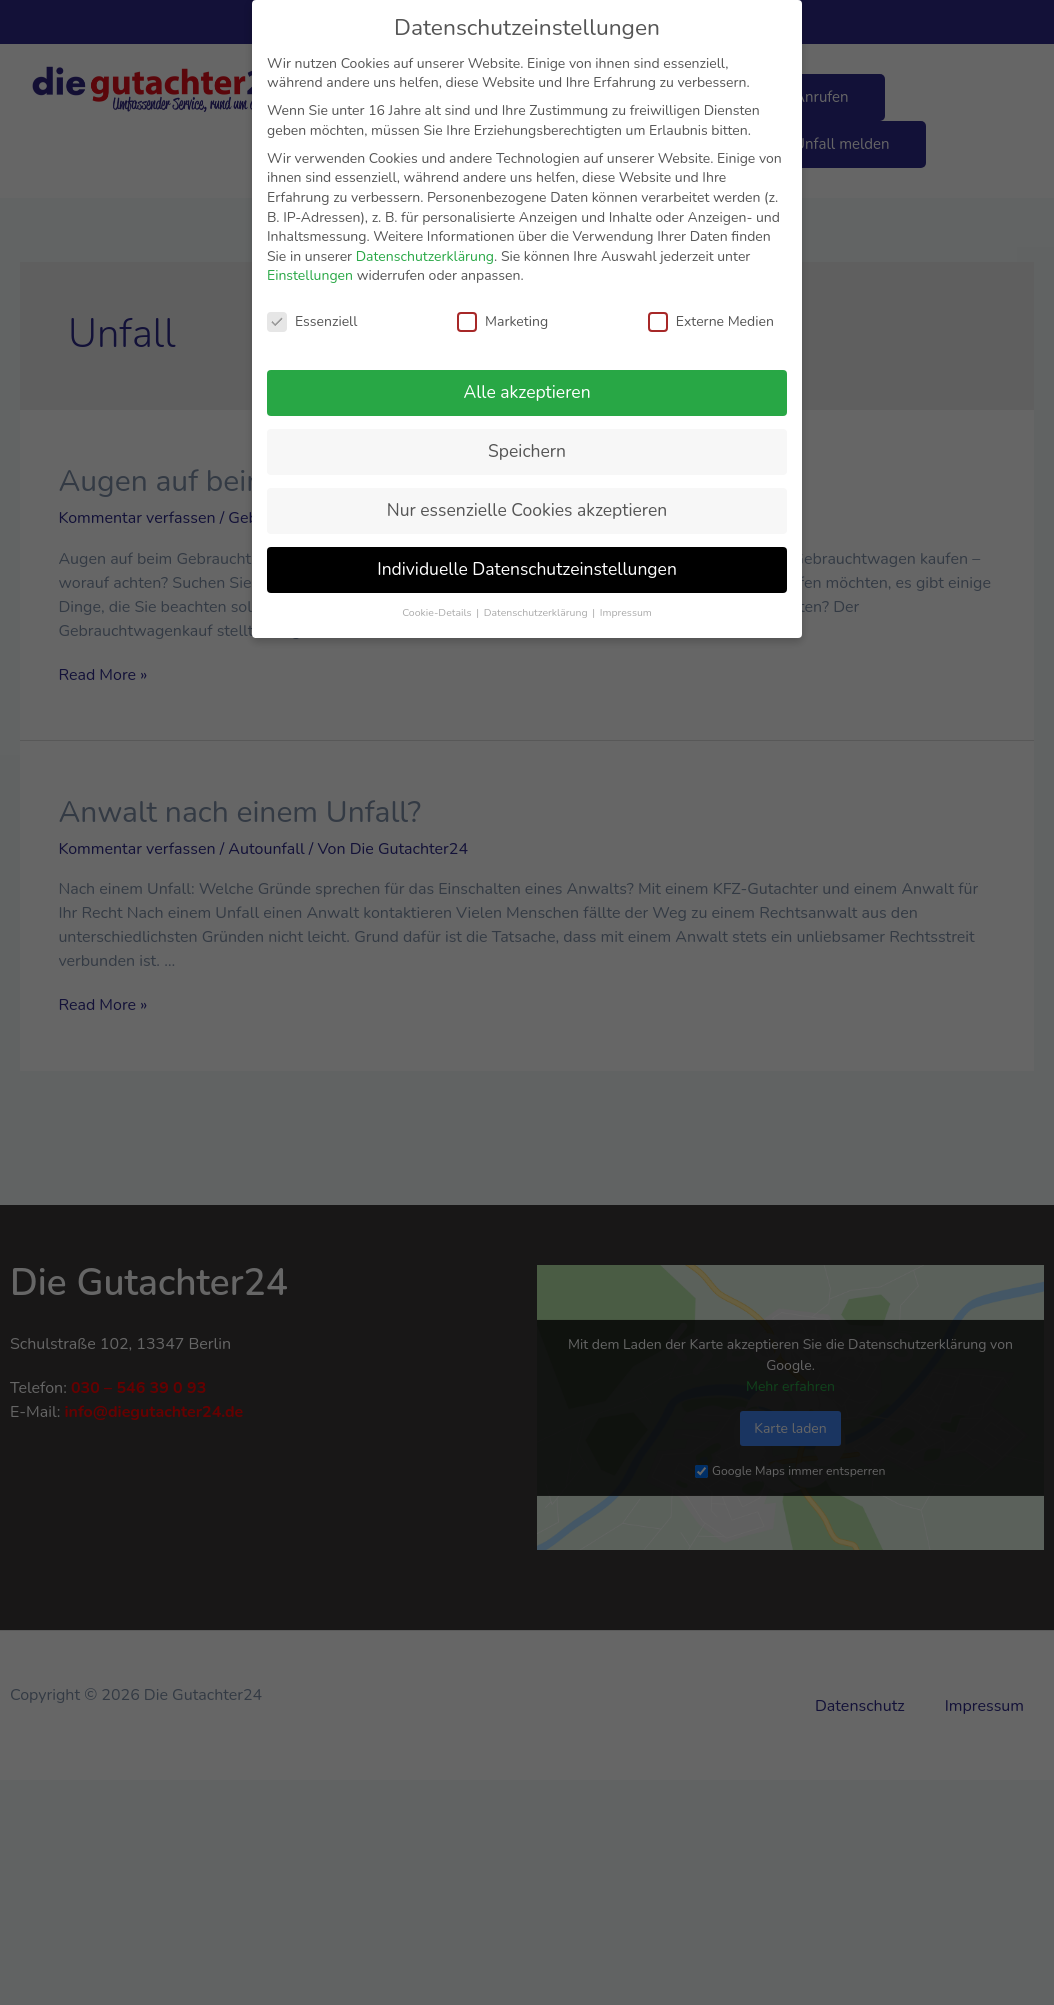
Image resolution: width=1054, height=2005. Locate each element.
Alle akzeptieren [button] (526, 392)
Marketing (502, 321)
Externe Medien (711, 321)
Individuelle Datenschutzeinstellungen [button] (527, 569)
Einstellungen (310, 275)
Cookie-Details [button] (438, 612)
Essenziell (312, 321)
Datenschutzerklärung (425, 256)
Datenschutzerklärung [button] (537, 612)
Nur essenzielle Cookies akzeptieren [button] (527, 510)
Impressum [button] (626, 612)
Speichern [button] (527, 451)
